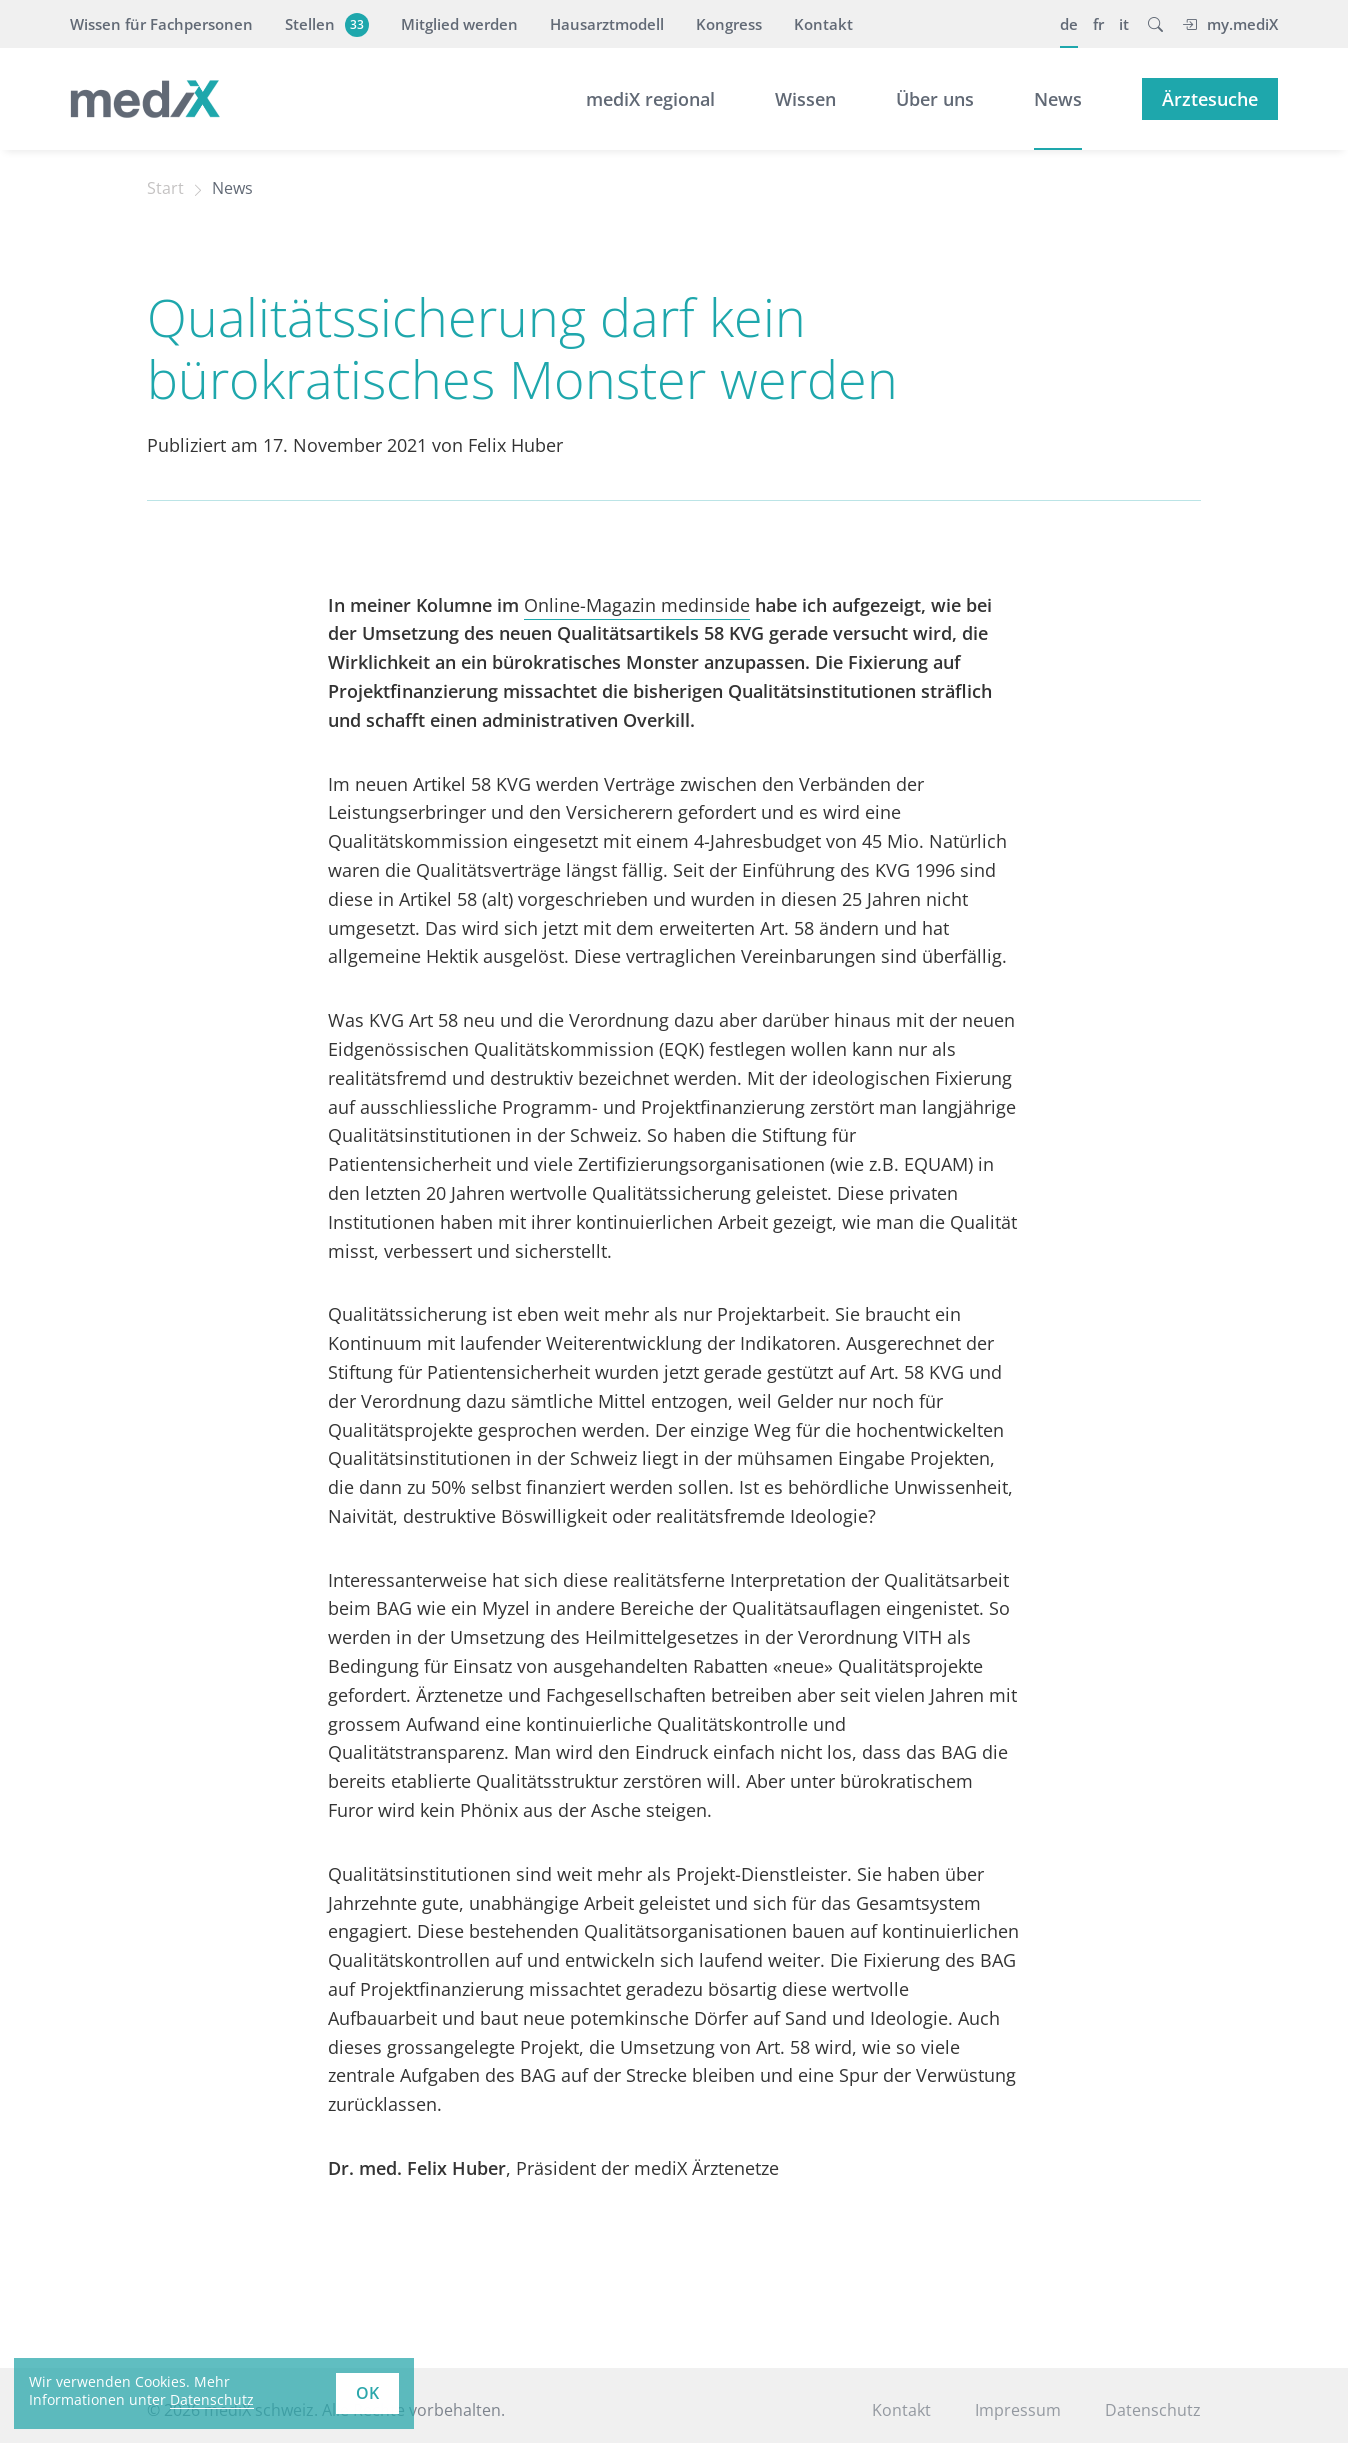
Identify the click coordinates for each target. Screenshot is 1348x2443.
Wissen (805, 99)
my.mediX (1230, 24)
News (1058, 99)
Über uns (935, 99)
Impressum (1018, 2410)
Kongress (729, 24)
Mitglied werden (459, 24)
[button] (1155, 24)
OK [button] (367, 2393)
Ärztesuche (1210, 99)
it (1124, 24)
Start (165, 188)
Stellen (324, 24)
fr (1098, 24)
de (1069, 24)
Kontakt (823, 24)
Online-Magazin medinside (637, 605)
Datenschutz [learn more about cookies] (212, 2399)
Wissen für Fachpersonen (161, 24)
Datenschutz (1153, 2410)
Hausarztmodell (607, 24)
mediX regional (650, 99)
